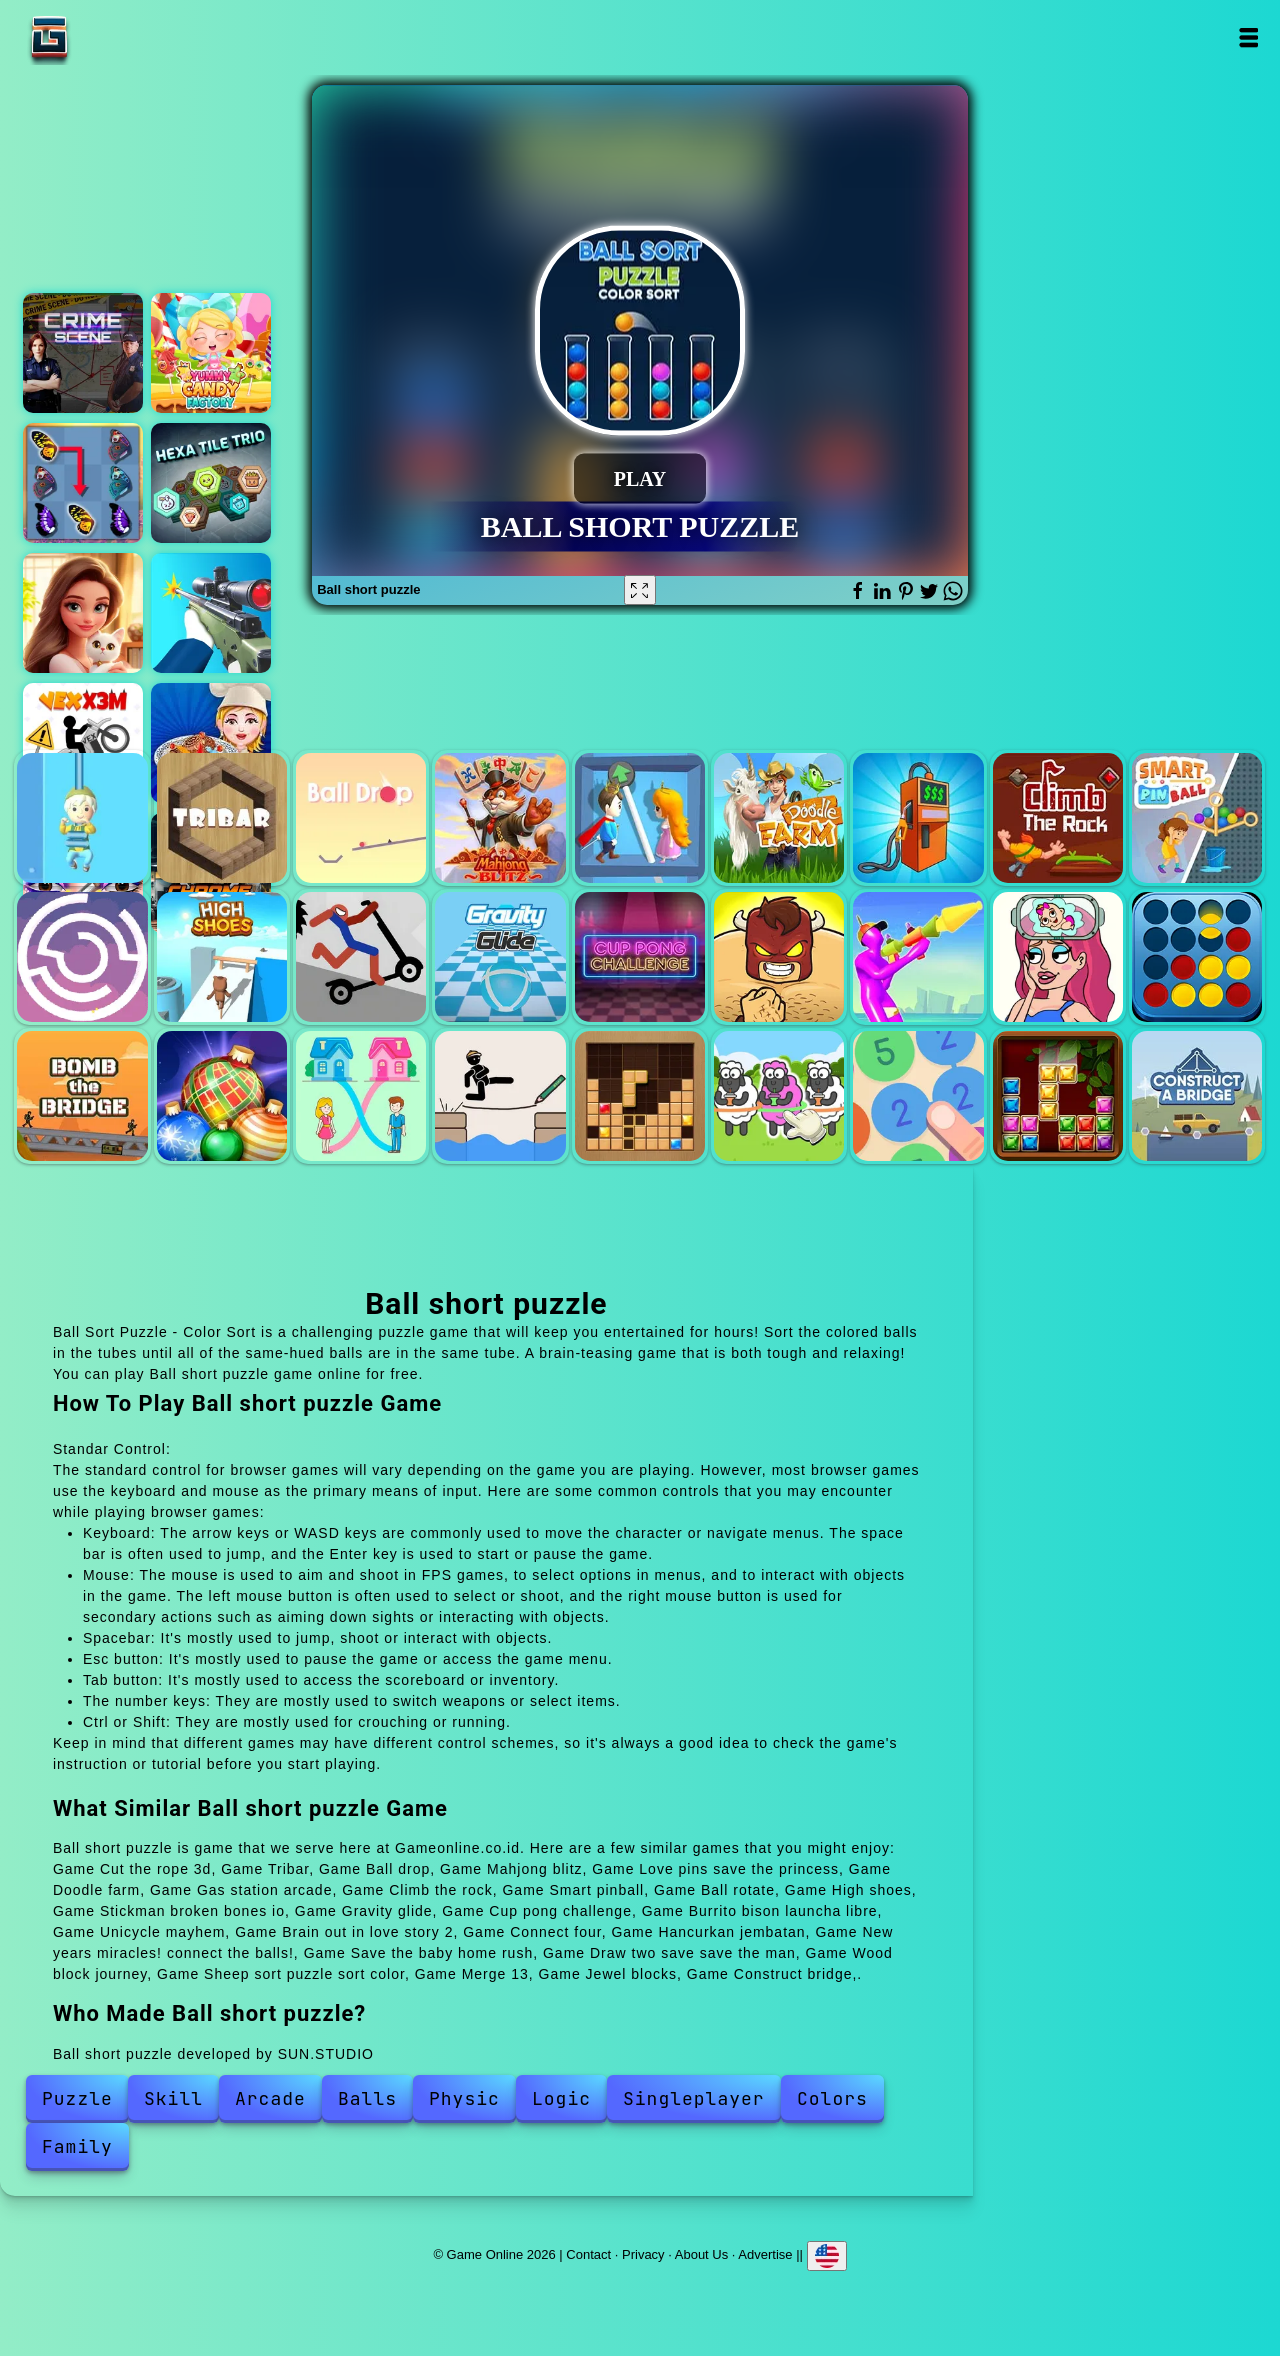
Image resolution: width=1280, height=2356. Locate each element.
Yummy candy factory (211, 353)
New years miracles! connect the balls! (222, 1096)
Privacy (643, 2254)
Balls (367, 2098)
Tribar (222, 818)
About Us (701, 2254)
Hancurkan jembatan (82, 1096)
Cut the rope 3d (82, 818)
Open (1247, 37)
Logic (561, 2098)
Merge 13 (918, 1096)
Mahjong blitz (500, 818)
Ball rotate (82, 957)
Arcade (270, 2098)
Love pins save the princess (640, 818)
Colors (832, 2098)
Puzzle (77, 2098)
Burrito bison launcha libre (779, 957)
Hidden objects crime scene (83, 353)
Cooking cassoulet (211, 743)
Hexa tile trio (211, 483)
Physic (464, 2098)
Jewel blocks (1058, 1096)
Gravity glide (500, 957)
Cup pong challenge (640, 957)
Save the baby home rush (361, 1096)
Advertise (765, 2254)
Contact (588, 2254)
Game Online (112, 37)
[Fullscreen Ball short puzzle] (640, 590)
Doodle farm (779, 818)
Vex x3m (83, 743)
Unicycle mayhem (918, 957)
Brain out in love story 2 (1058, 957)
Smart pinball (1197, 818)
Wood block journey (640, 1096)
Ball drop (361, 818)
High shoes (222, 957)
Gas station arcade (918, 818)
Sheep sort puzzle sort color (779, 1096)
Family (77, 2146)
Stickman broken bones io (361, 957)
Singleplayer (694, 2098)
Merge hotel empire (83, 613)
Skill (173, 2098)
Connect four (1197, 957)
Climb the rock (1058, 818)
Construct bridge (1197, 1096)
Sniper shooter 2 (211, 613)
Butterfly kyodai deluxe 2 (83, 483)
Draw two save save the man (500, 1096)
